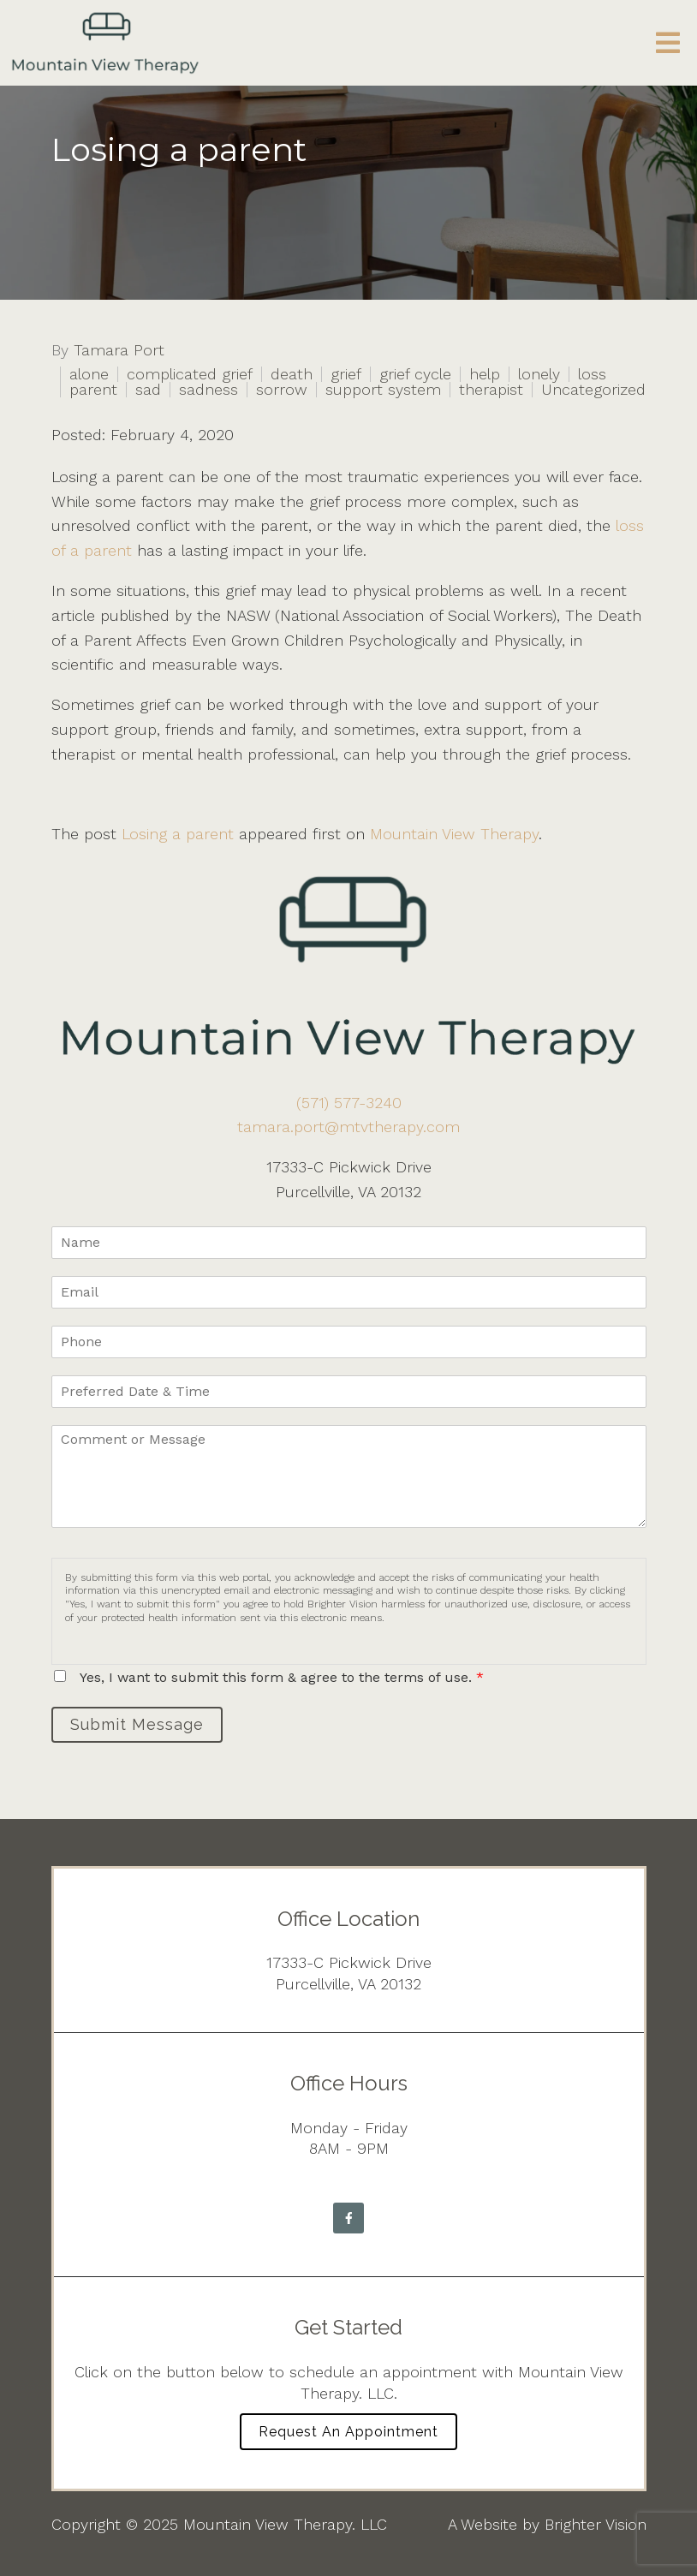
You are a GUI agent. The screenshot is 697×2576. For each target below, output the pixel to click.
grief (346, 374)
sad (148, 389)
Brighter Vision (595, 2524)
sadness (208, 389)
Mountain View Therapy (454, 834)
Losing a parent (178, 834)
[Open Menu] (668, 43)
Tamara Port (119, 350)
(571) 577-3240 (349, 1103)
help (484, 374)
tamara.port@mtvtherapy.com (348, 1127)
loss (592, 374)
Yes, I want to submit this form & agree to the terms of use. (282, 1677)
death (292, 374)
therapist (491, 389)
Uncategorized (593, 389)
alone (89, 374)
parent (93, 389)
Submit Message (137, 1724)
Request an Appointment (348, 2432)
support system (383, 389)
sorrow (281, 389)
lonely (539, 374)
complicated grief (190, 374)
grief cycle (415, 374)
